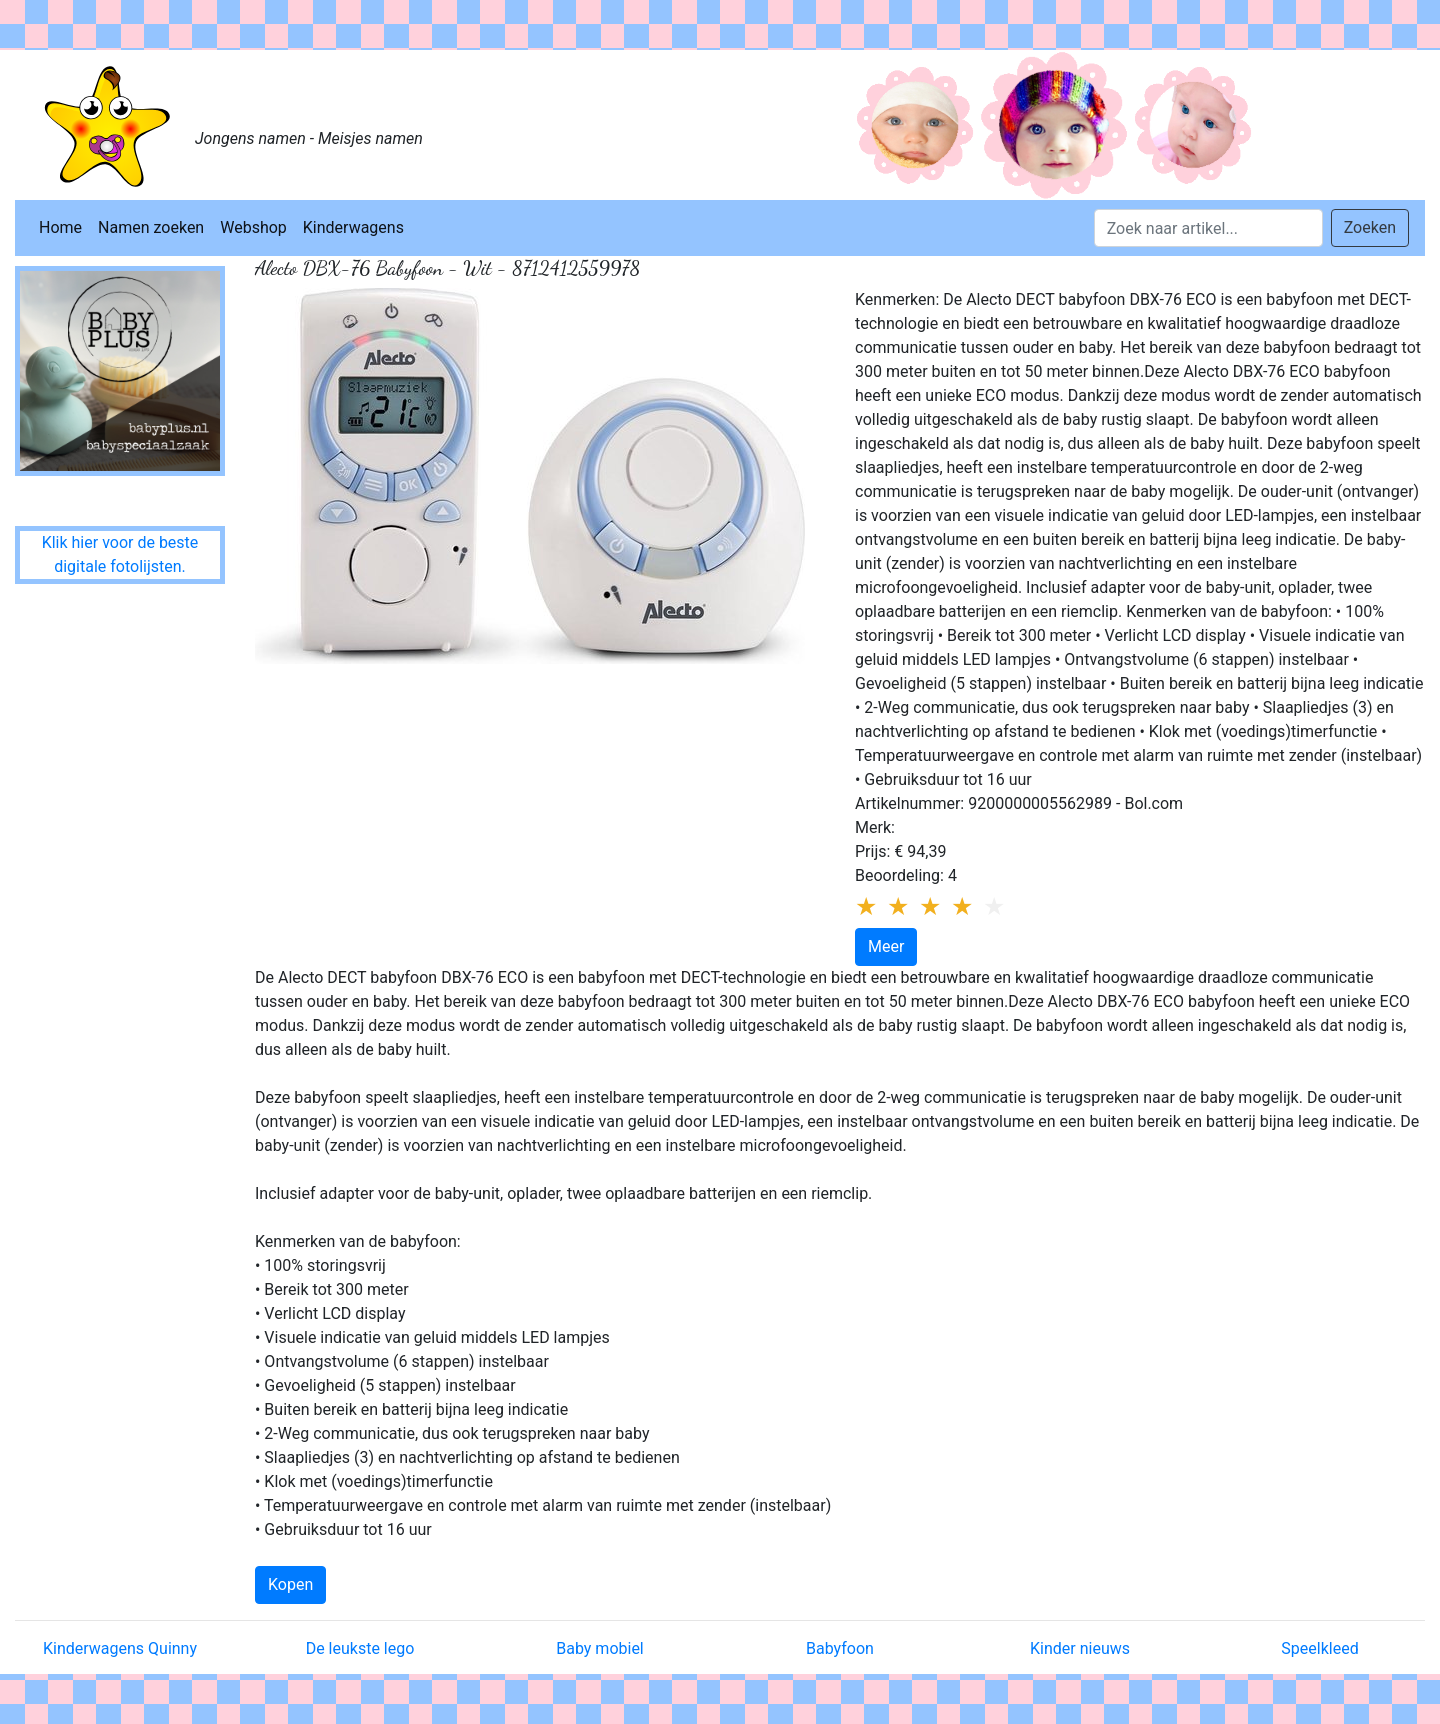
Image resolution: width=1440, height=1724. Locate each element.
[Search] (1208, 228)
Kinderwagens (353, 227)
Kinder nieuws (1080, 1648)
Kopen (290, 1584)
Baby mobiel (600, 1648)
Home (60, 227)
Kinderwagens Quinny (120, 1648)
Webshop (253, 227)
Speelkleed (1319, 1648)
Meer (886, 946)
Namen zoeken (151, 227)
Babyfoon (840, 1648)
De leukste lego (360, 1648)
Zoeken (1370, 227)
